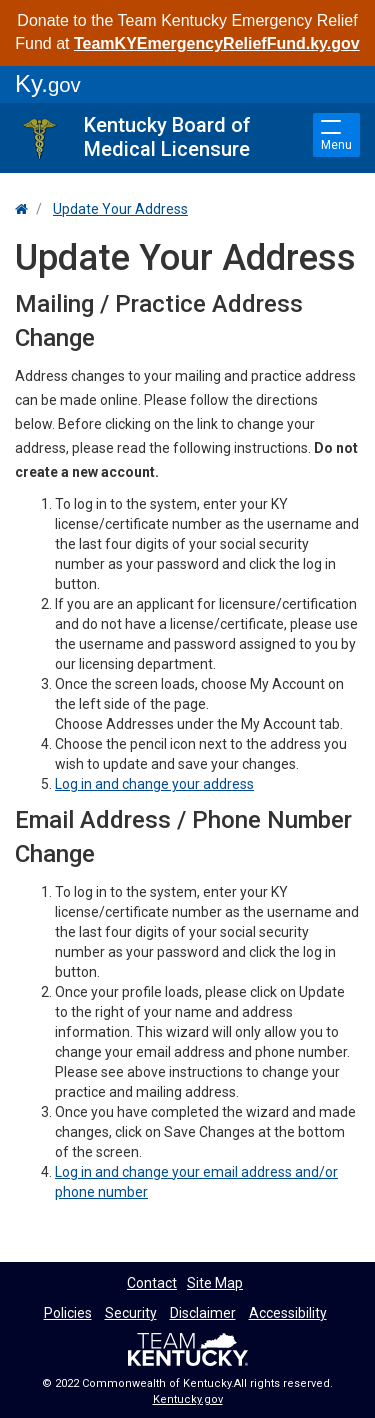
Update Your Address (120, 209)
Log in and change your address (154, 784)
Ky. (48, 83)
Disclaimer (203, 1313)
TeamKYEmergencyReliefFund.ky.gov (217, 43)
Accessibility (288, 1313)
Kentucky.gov (188, 1399)
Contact (152, 1283)
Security (131, 1313)
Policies (68, 1313)
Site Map (215, 1283)
